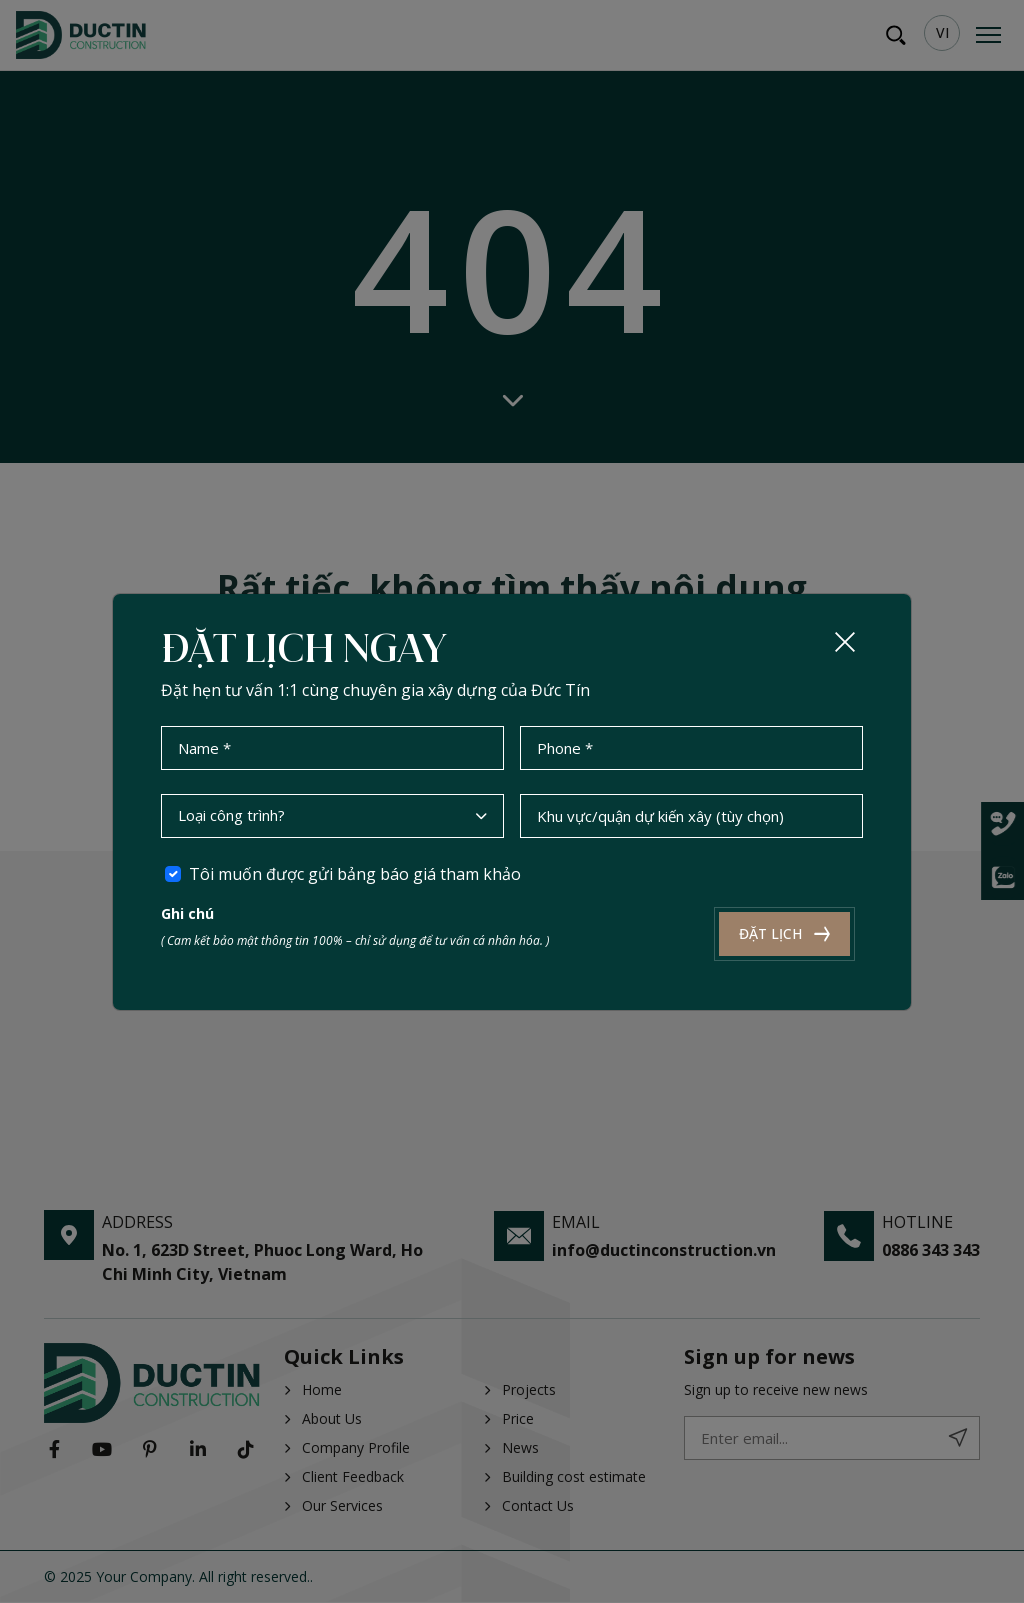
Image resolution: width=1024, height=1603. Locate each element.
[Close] (845, 641)
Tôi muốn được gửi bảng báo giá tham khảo (355, 873)
